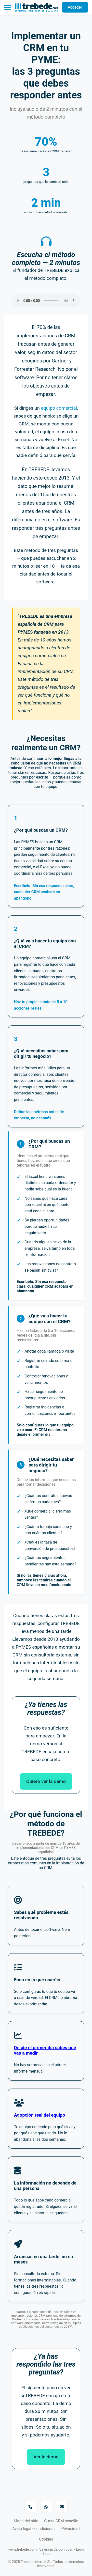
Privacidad (70, 2528)
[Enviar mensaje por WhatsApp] (46, 2507)
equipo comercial (59, 408)
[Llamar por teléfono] (30, 2507)
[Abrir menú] (7, 7)
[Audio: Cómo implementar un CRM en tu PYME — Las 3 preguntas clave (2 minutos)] (46, 300)
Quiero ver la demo (46, 1781)
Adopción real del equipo (39, 2115)
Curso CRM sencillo (61, 2521)
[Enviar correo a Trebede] (62, 2507)
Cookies (46, 2539)
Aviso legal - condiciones (33, 2528)
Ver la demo (46, 2457)
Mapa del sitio (26, 2521)
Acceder (75, 7)
